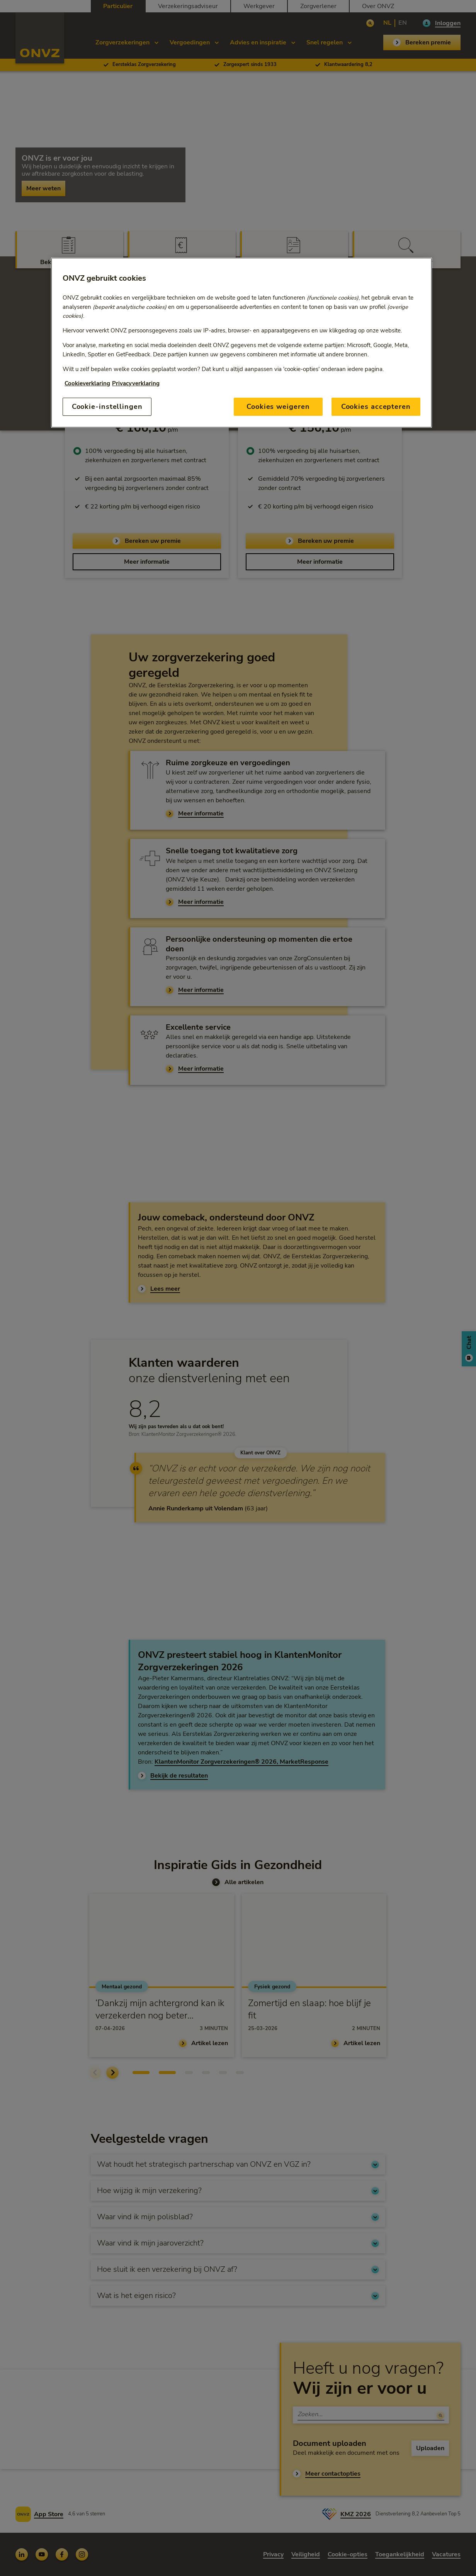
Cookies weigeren (277, 406)
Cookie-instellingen (107, 406)
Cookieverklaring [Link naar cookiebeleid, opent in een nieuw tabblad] (87, 383)
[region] (241, 343)
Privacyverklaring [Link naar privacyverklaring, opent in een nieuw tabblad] (136, 383)
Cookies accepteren (376, 406)
